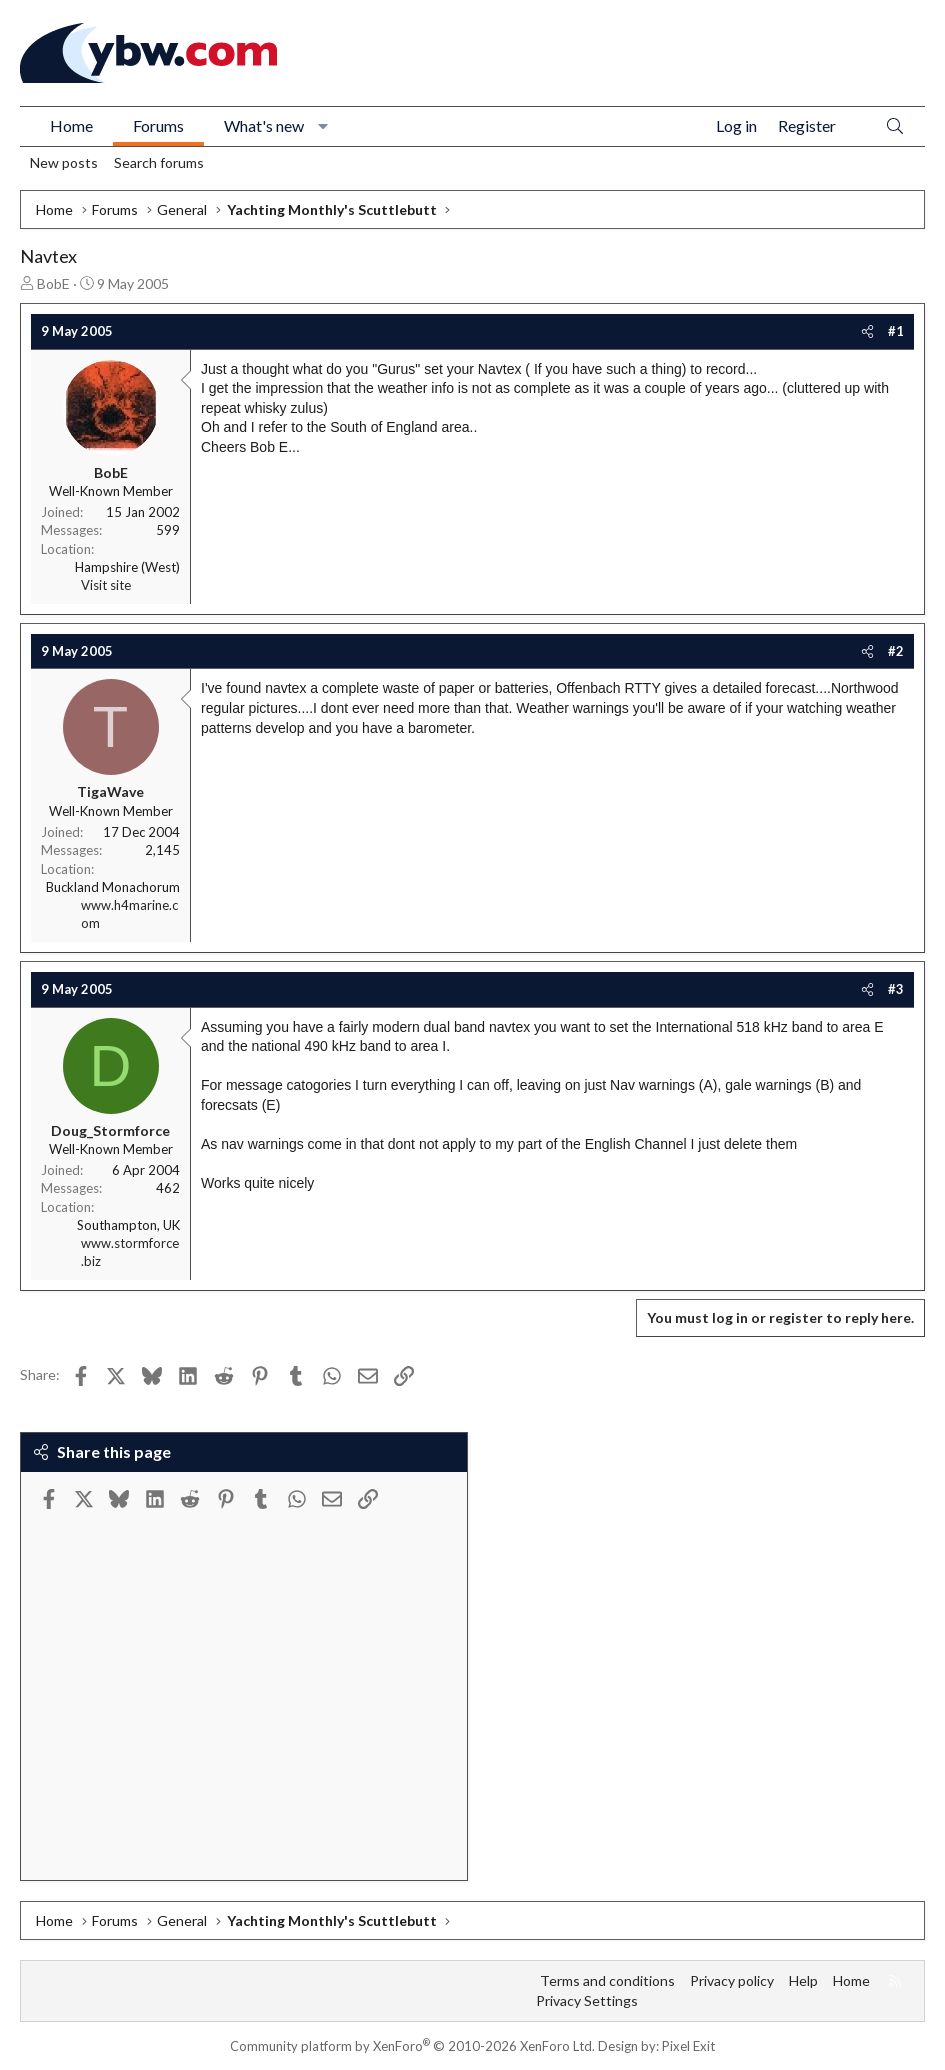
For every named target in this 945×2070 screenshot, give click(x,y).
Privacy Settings (587, 2000)
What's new (264, 125)
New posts (64, 162)
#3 (896, 989)
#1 (896, 331)
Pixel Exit (688, 2046)
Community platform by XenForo (412, 2046)
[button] (323, 126)
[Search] (895, 126)
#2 (896, 651)
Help (803, 1980)
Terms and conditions (607, 1980)
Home (71, 125)
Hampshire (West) (127, 567)
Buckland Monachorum (113, 887)
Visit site (106, 585)
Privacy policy (732, 1980)
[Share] (867, 331)
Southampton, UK (128, 1225)
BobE (53, 283)
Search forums (159, 162)
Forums (158, 125)
